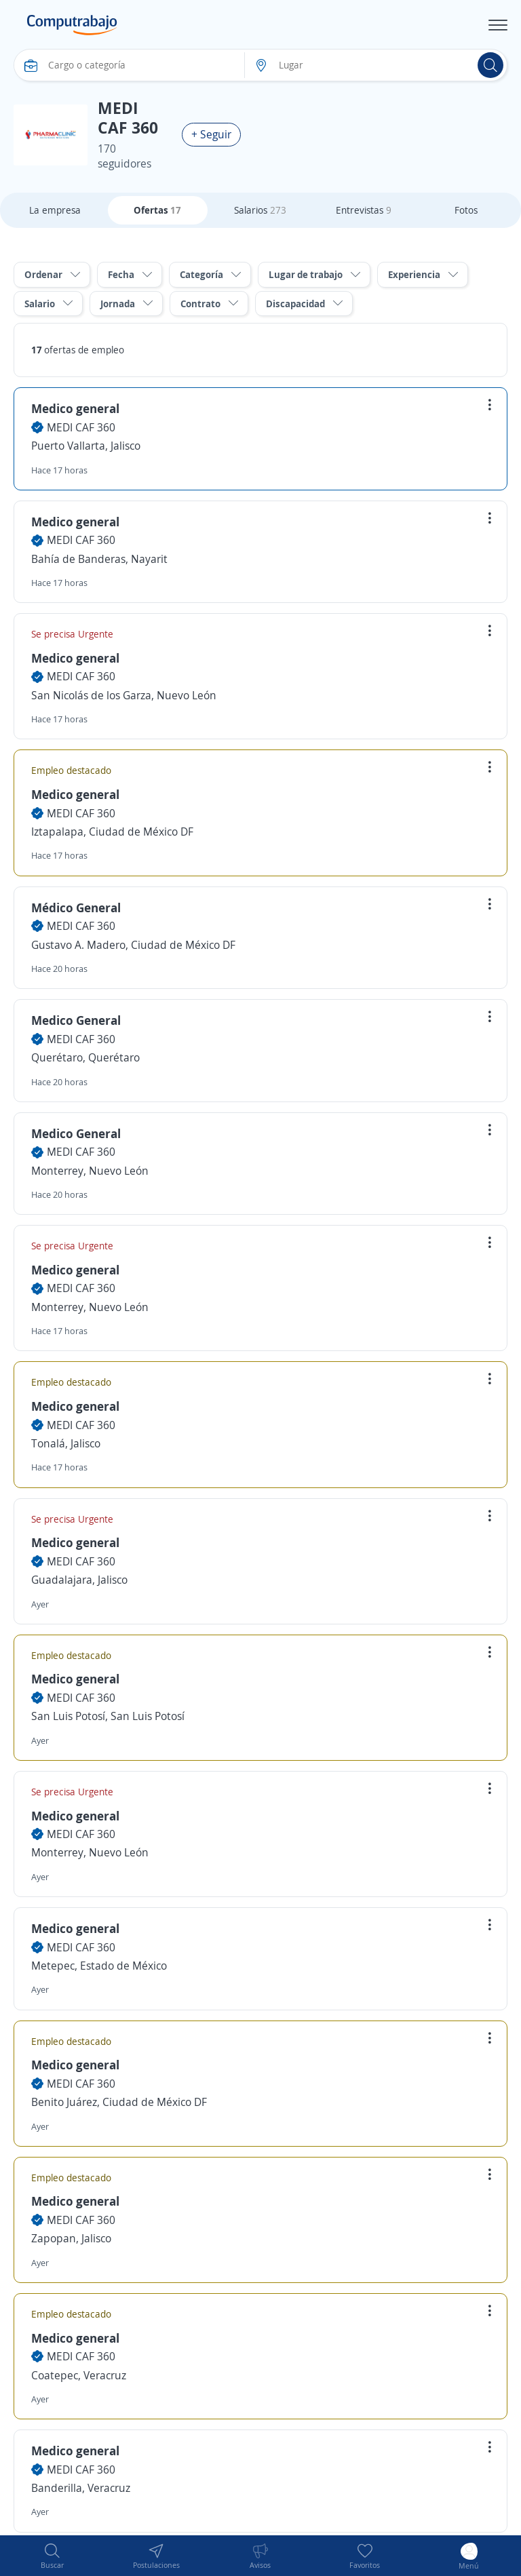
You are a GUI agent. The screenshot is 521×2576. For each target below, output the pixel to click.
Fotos (466, 209)
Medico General (76, 1020)
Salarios (260, 209)
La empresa (55, 209)
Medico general (75, 408)
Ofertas (157, 209)
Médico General (76, 907)
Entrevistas (363, 209)
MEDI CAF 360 (81, 427)
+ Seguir (211, 134)
